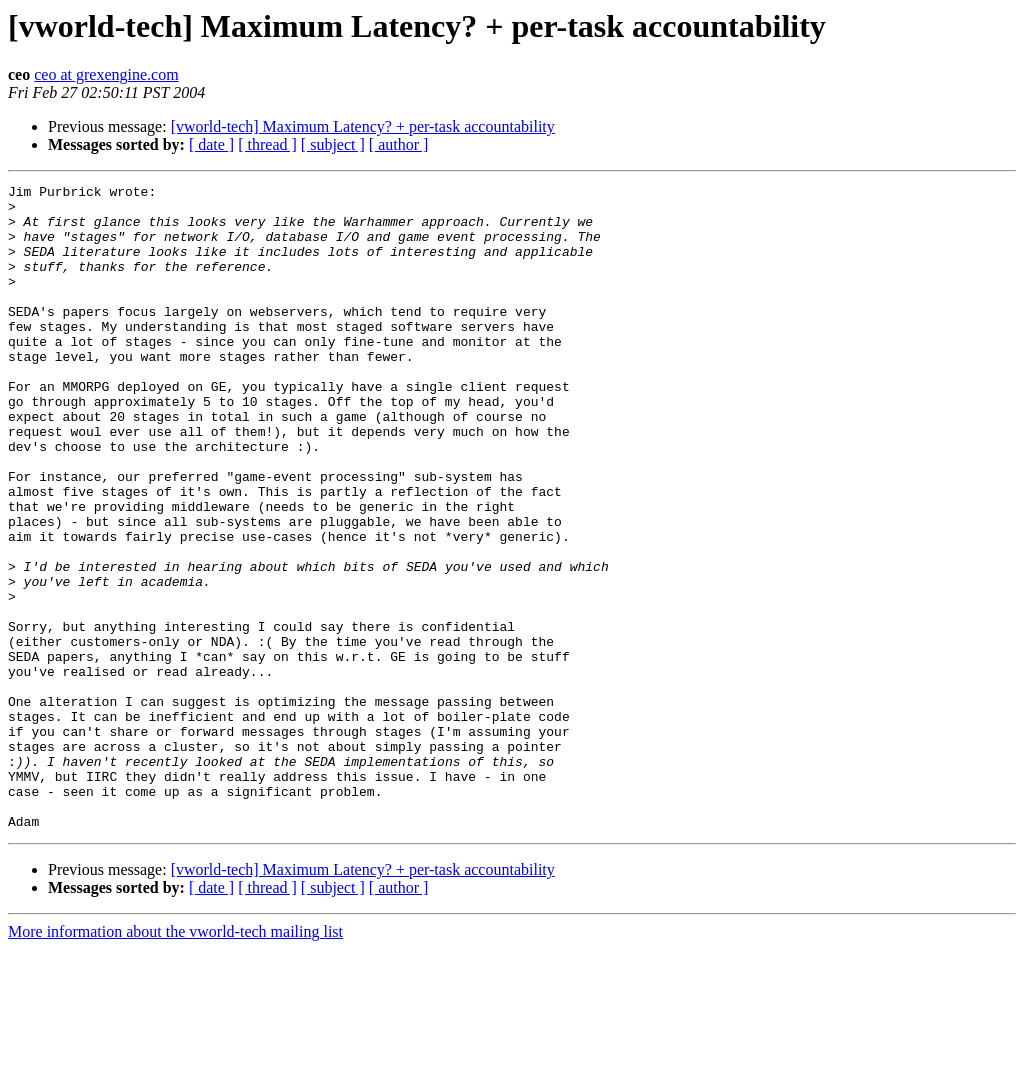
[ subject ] (333, 144)
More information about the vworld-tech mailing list (175, 1060)
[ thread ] (267, 144)
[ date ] (211, 144)
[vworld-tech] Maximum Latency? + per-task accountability (363, 126)
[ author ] (399, 144)
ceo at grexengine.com (106, 74)
